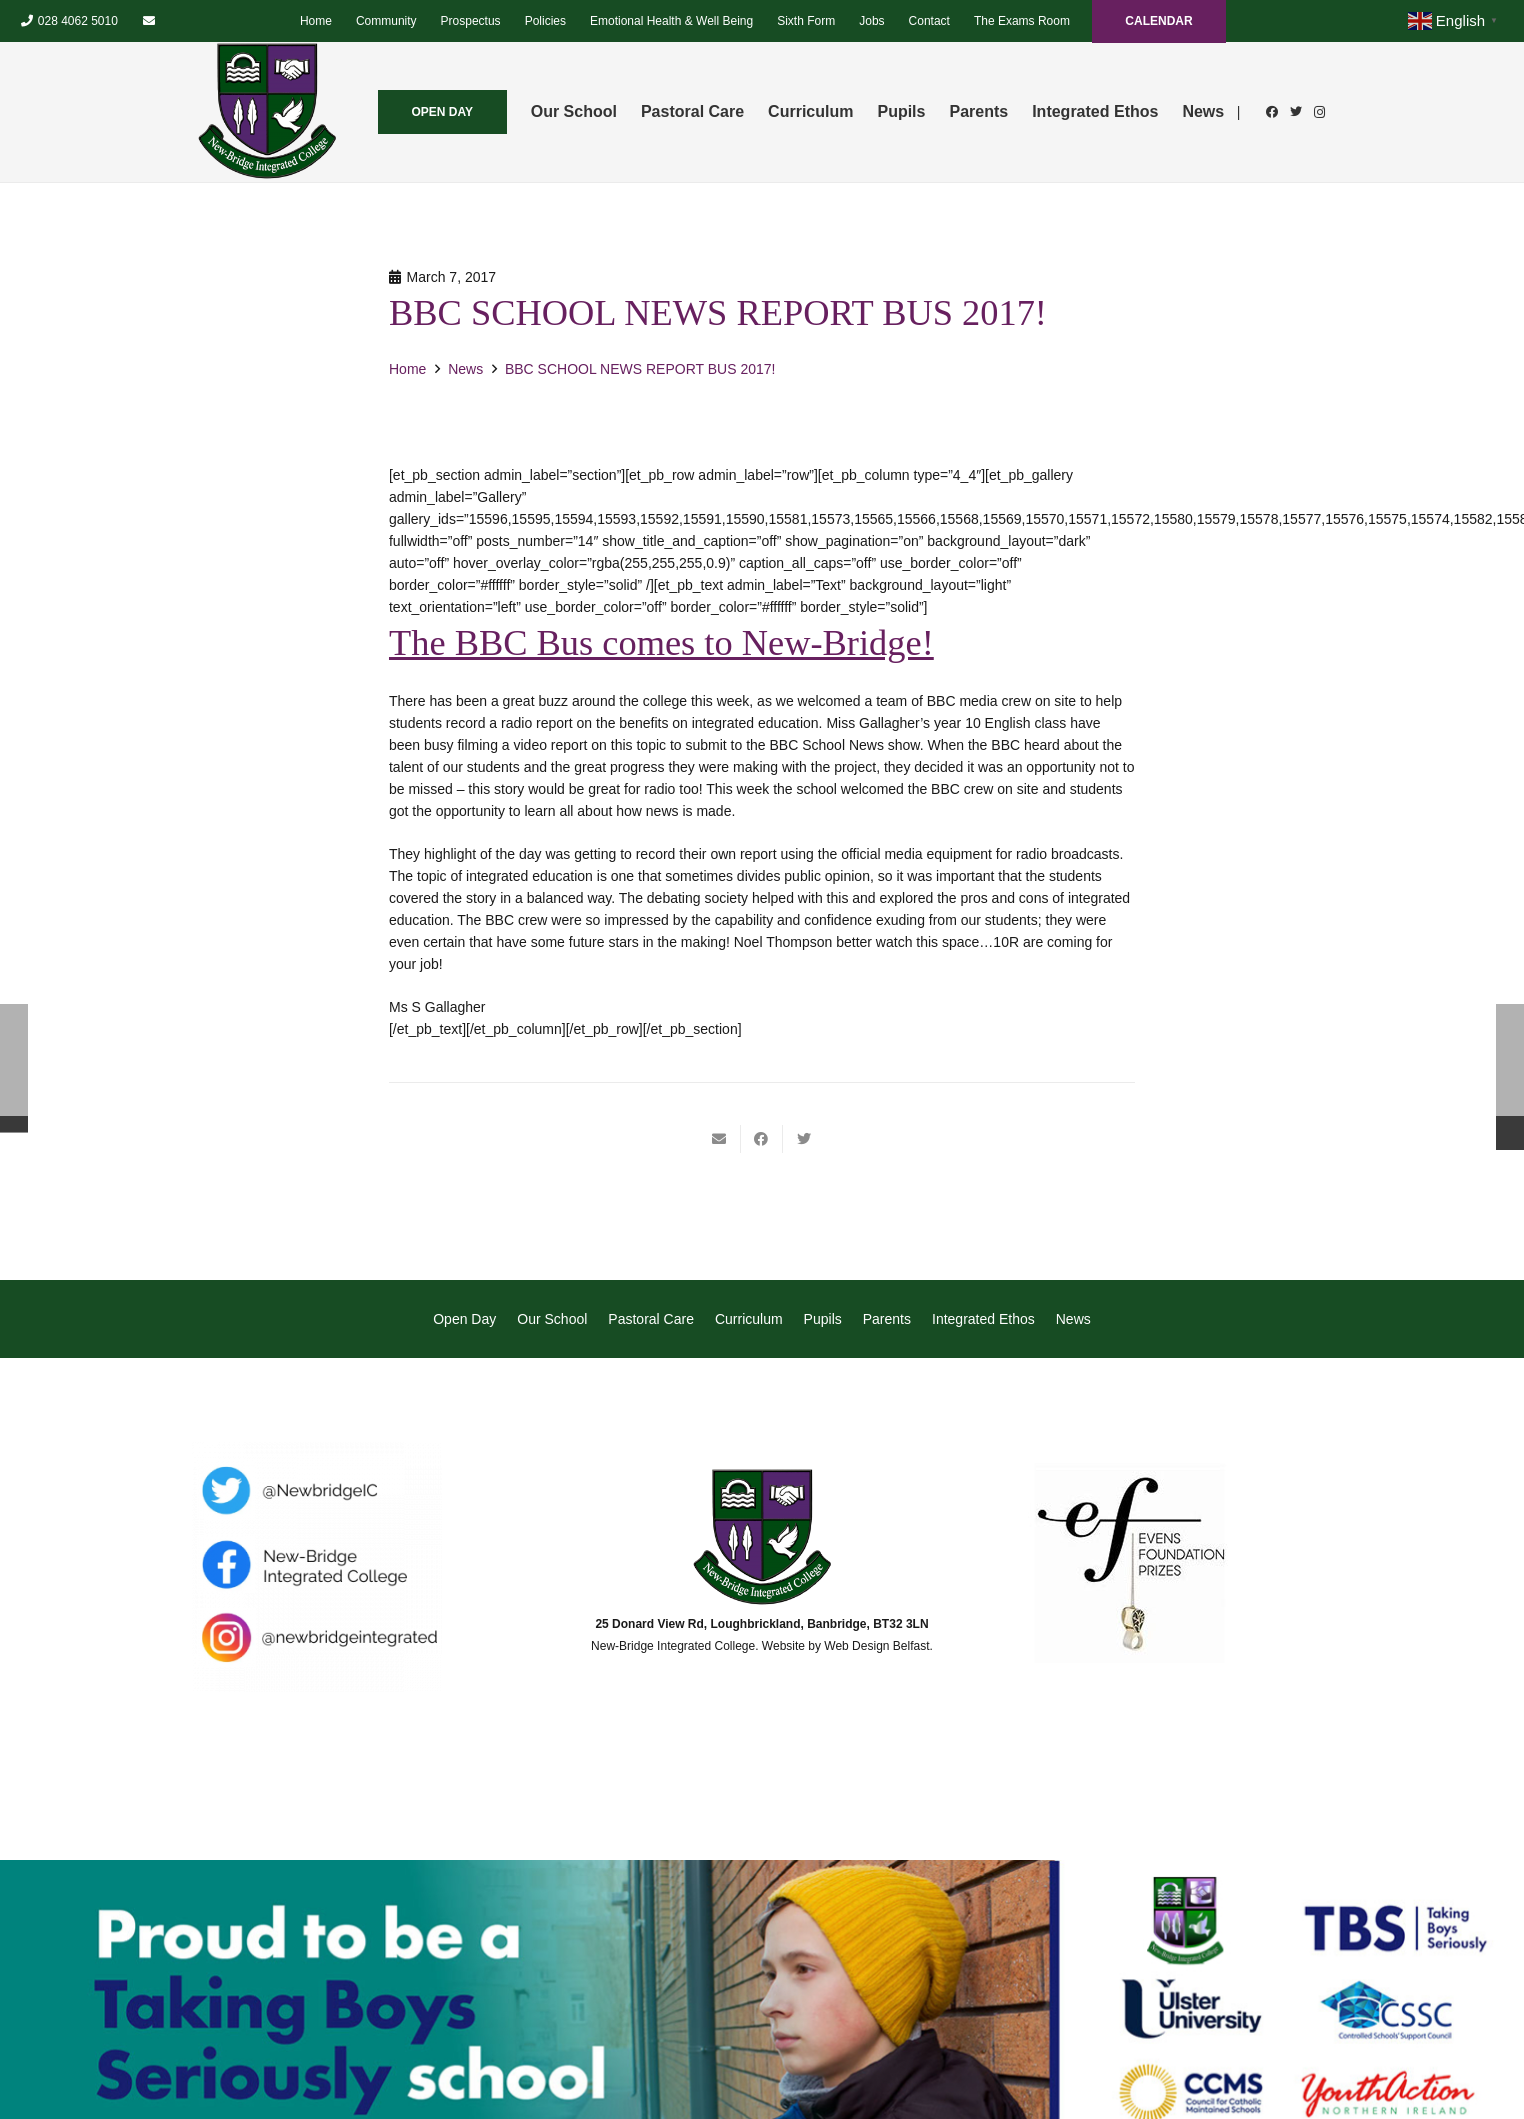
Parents (887, 1319)
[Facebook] (1272, 112)
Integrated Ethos (983, 1319)
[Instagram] (1320, 112)
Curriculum (749, 1319)
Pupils (823, 1319)
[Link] (267, 112)
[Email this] (720, 1139)
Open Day (464, 1319)
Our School (552, 1319)
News (1073, 1319)
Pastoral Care (651, 1319)
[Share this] (762, 1139)
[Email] (149, 21)
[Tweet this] (804, 1139)
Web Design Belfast (876, 1646)
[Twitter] (1296, 112)
